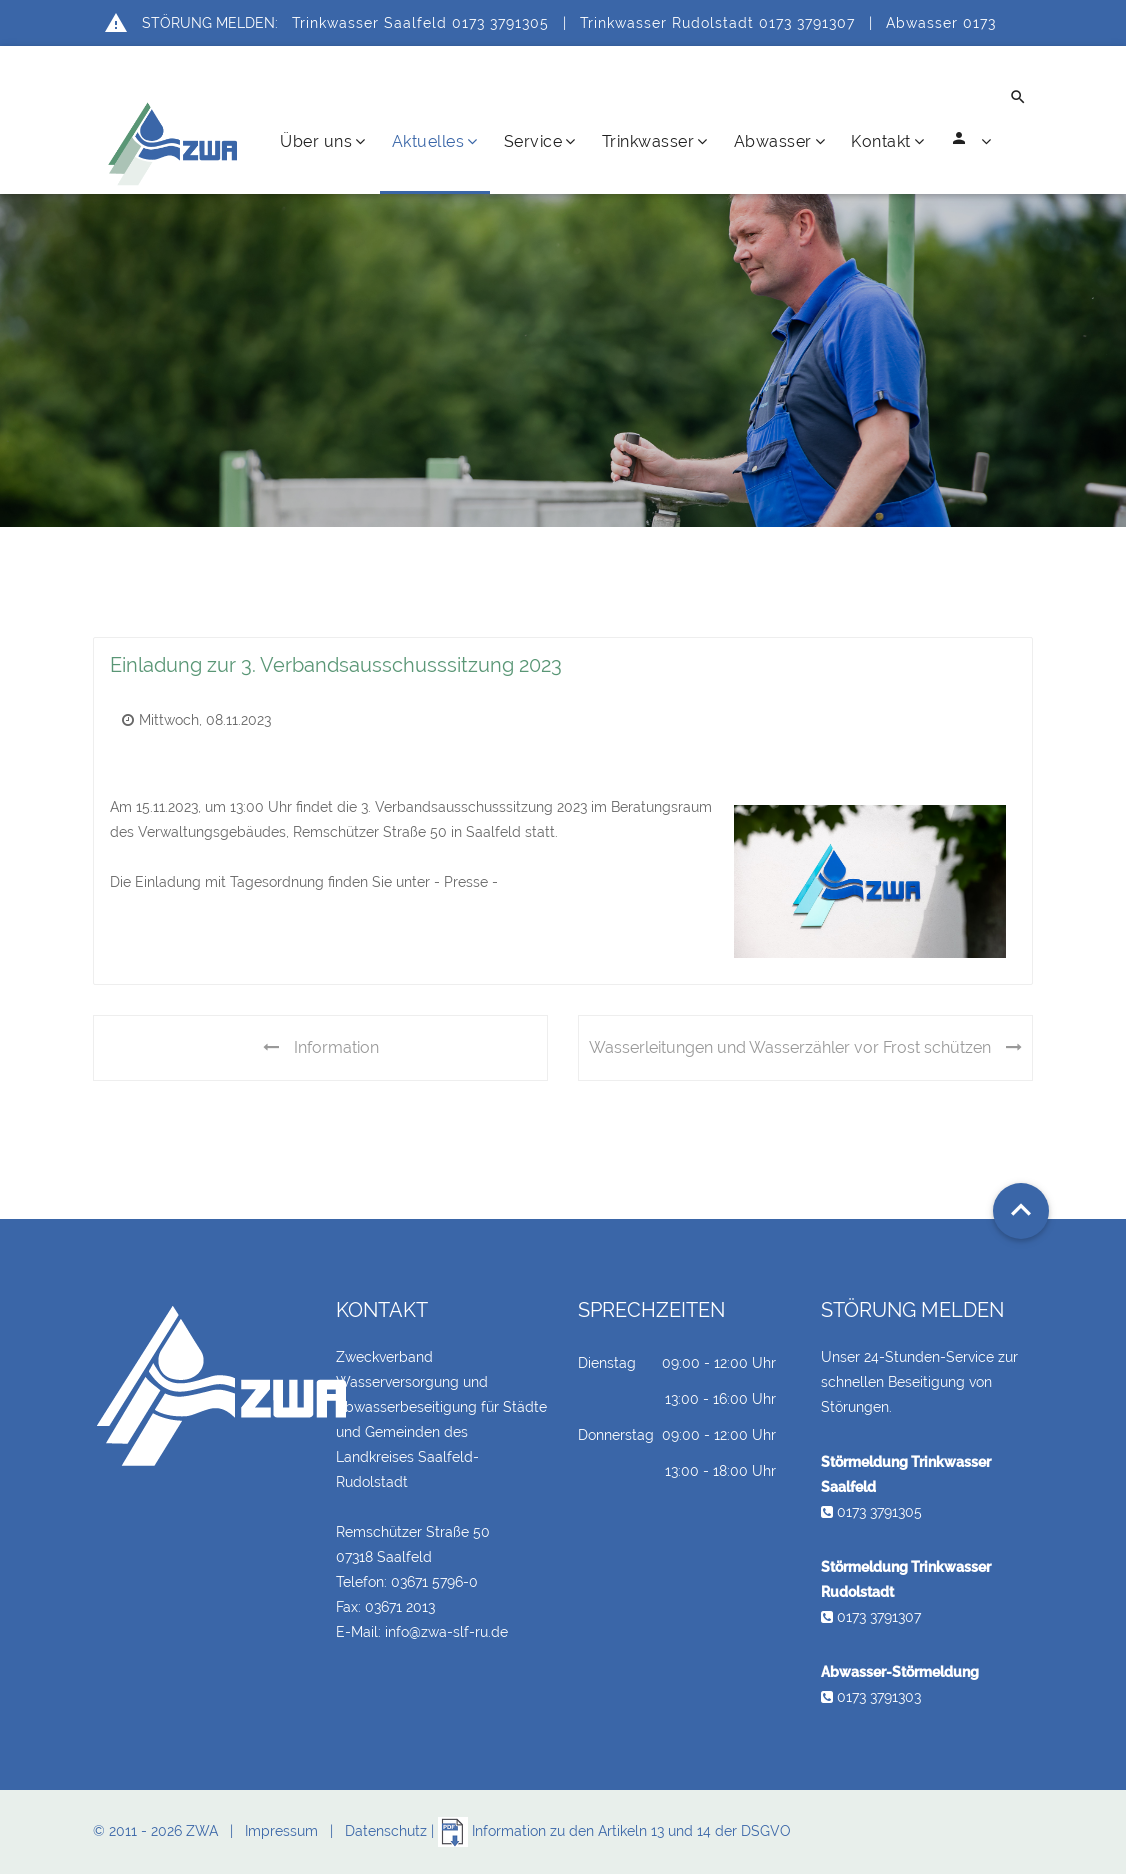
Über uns (323, 141)
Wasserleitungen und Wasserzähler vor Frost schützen (805, 1047)
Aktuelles (435, 141)
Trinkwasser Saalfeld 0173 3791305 (420, 23)
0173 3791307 (871, 1617)
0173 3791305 (871, 1512)
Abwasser (780, 141)
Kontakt (887, 141)
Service (540, 141)
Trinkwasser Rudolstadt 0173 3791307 (717, 23)
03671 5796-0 (434, 1582)
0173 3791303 (871, 1697)
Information (321, 1047)
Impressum (281, 1831)
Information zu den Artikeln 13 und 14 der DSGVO (614, 1831)
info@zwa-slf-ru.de (446, 1632)
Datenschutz (386, 1831)
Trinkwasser (655, 141)
